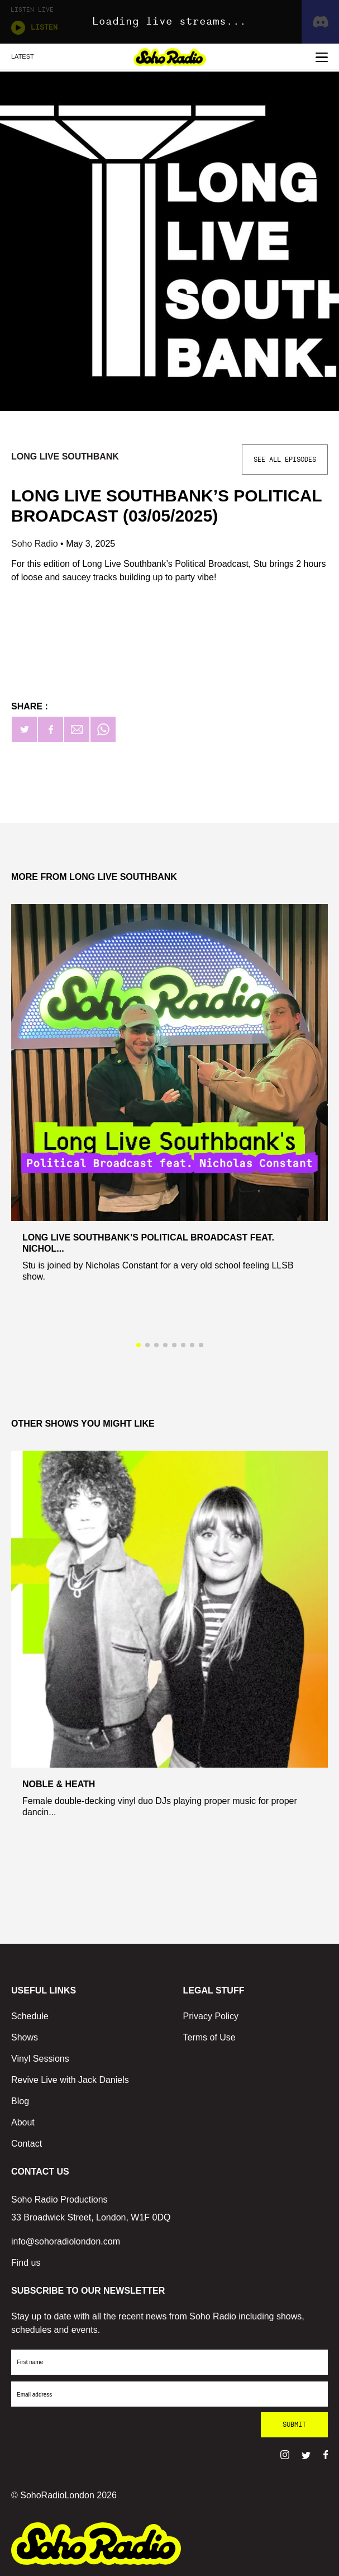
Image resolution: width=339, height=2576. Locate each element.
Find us (25, 2262)
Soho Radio (35, 543)
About (23, 2122)
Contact (26, 2143)
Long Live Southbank (65, 456)
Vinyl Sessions (40, 2058)
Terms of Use (209, 2037)
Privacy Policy (211, 2016)
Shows (24, 2037)
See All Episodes (285, 459)
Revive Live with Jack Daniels (70, 2080)
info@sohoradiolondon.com (65, 2241)
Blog (20, 2101)
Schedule (30, 2016)
